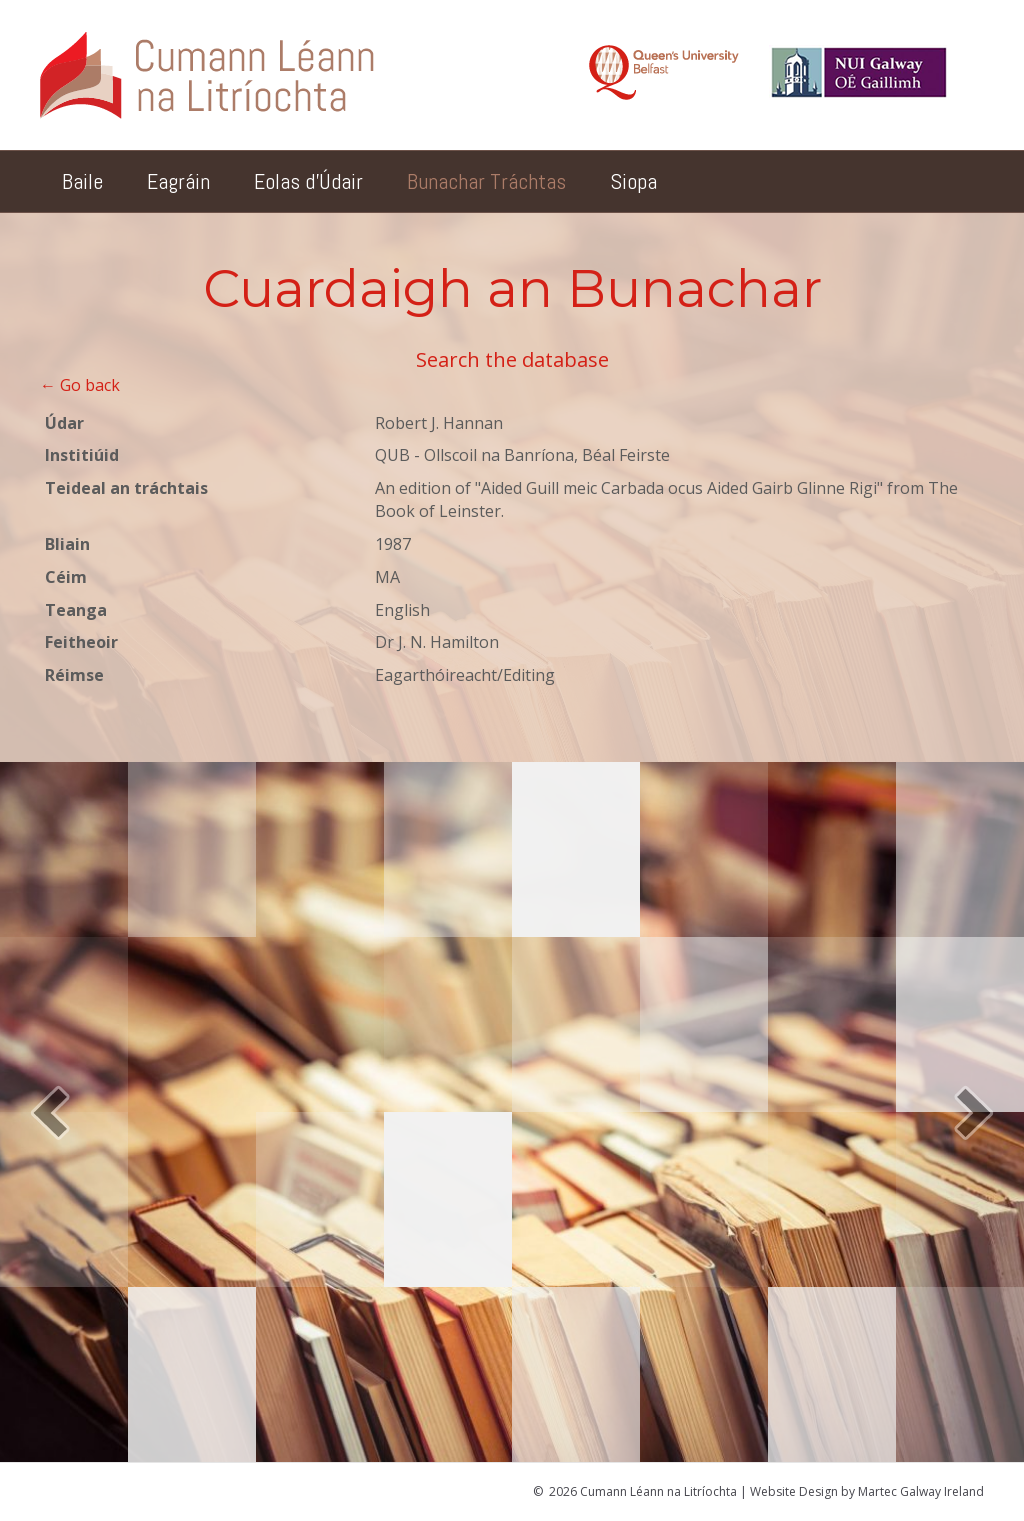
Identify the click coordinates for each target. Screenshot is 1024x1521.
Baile (82, 181)
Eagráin (178, 181)
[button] (50, 1112)
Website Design (794, 1491)
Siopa (633, 181)
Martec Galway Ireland (921, 1491)
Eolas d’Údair (308, 181)
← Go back (80, 385)
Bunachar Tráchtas (486, 181)
